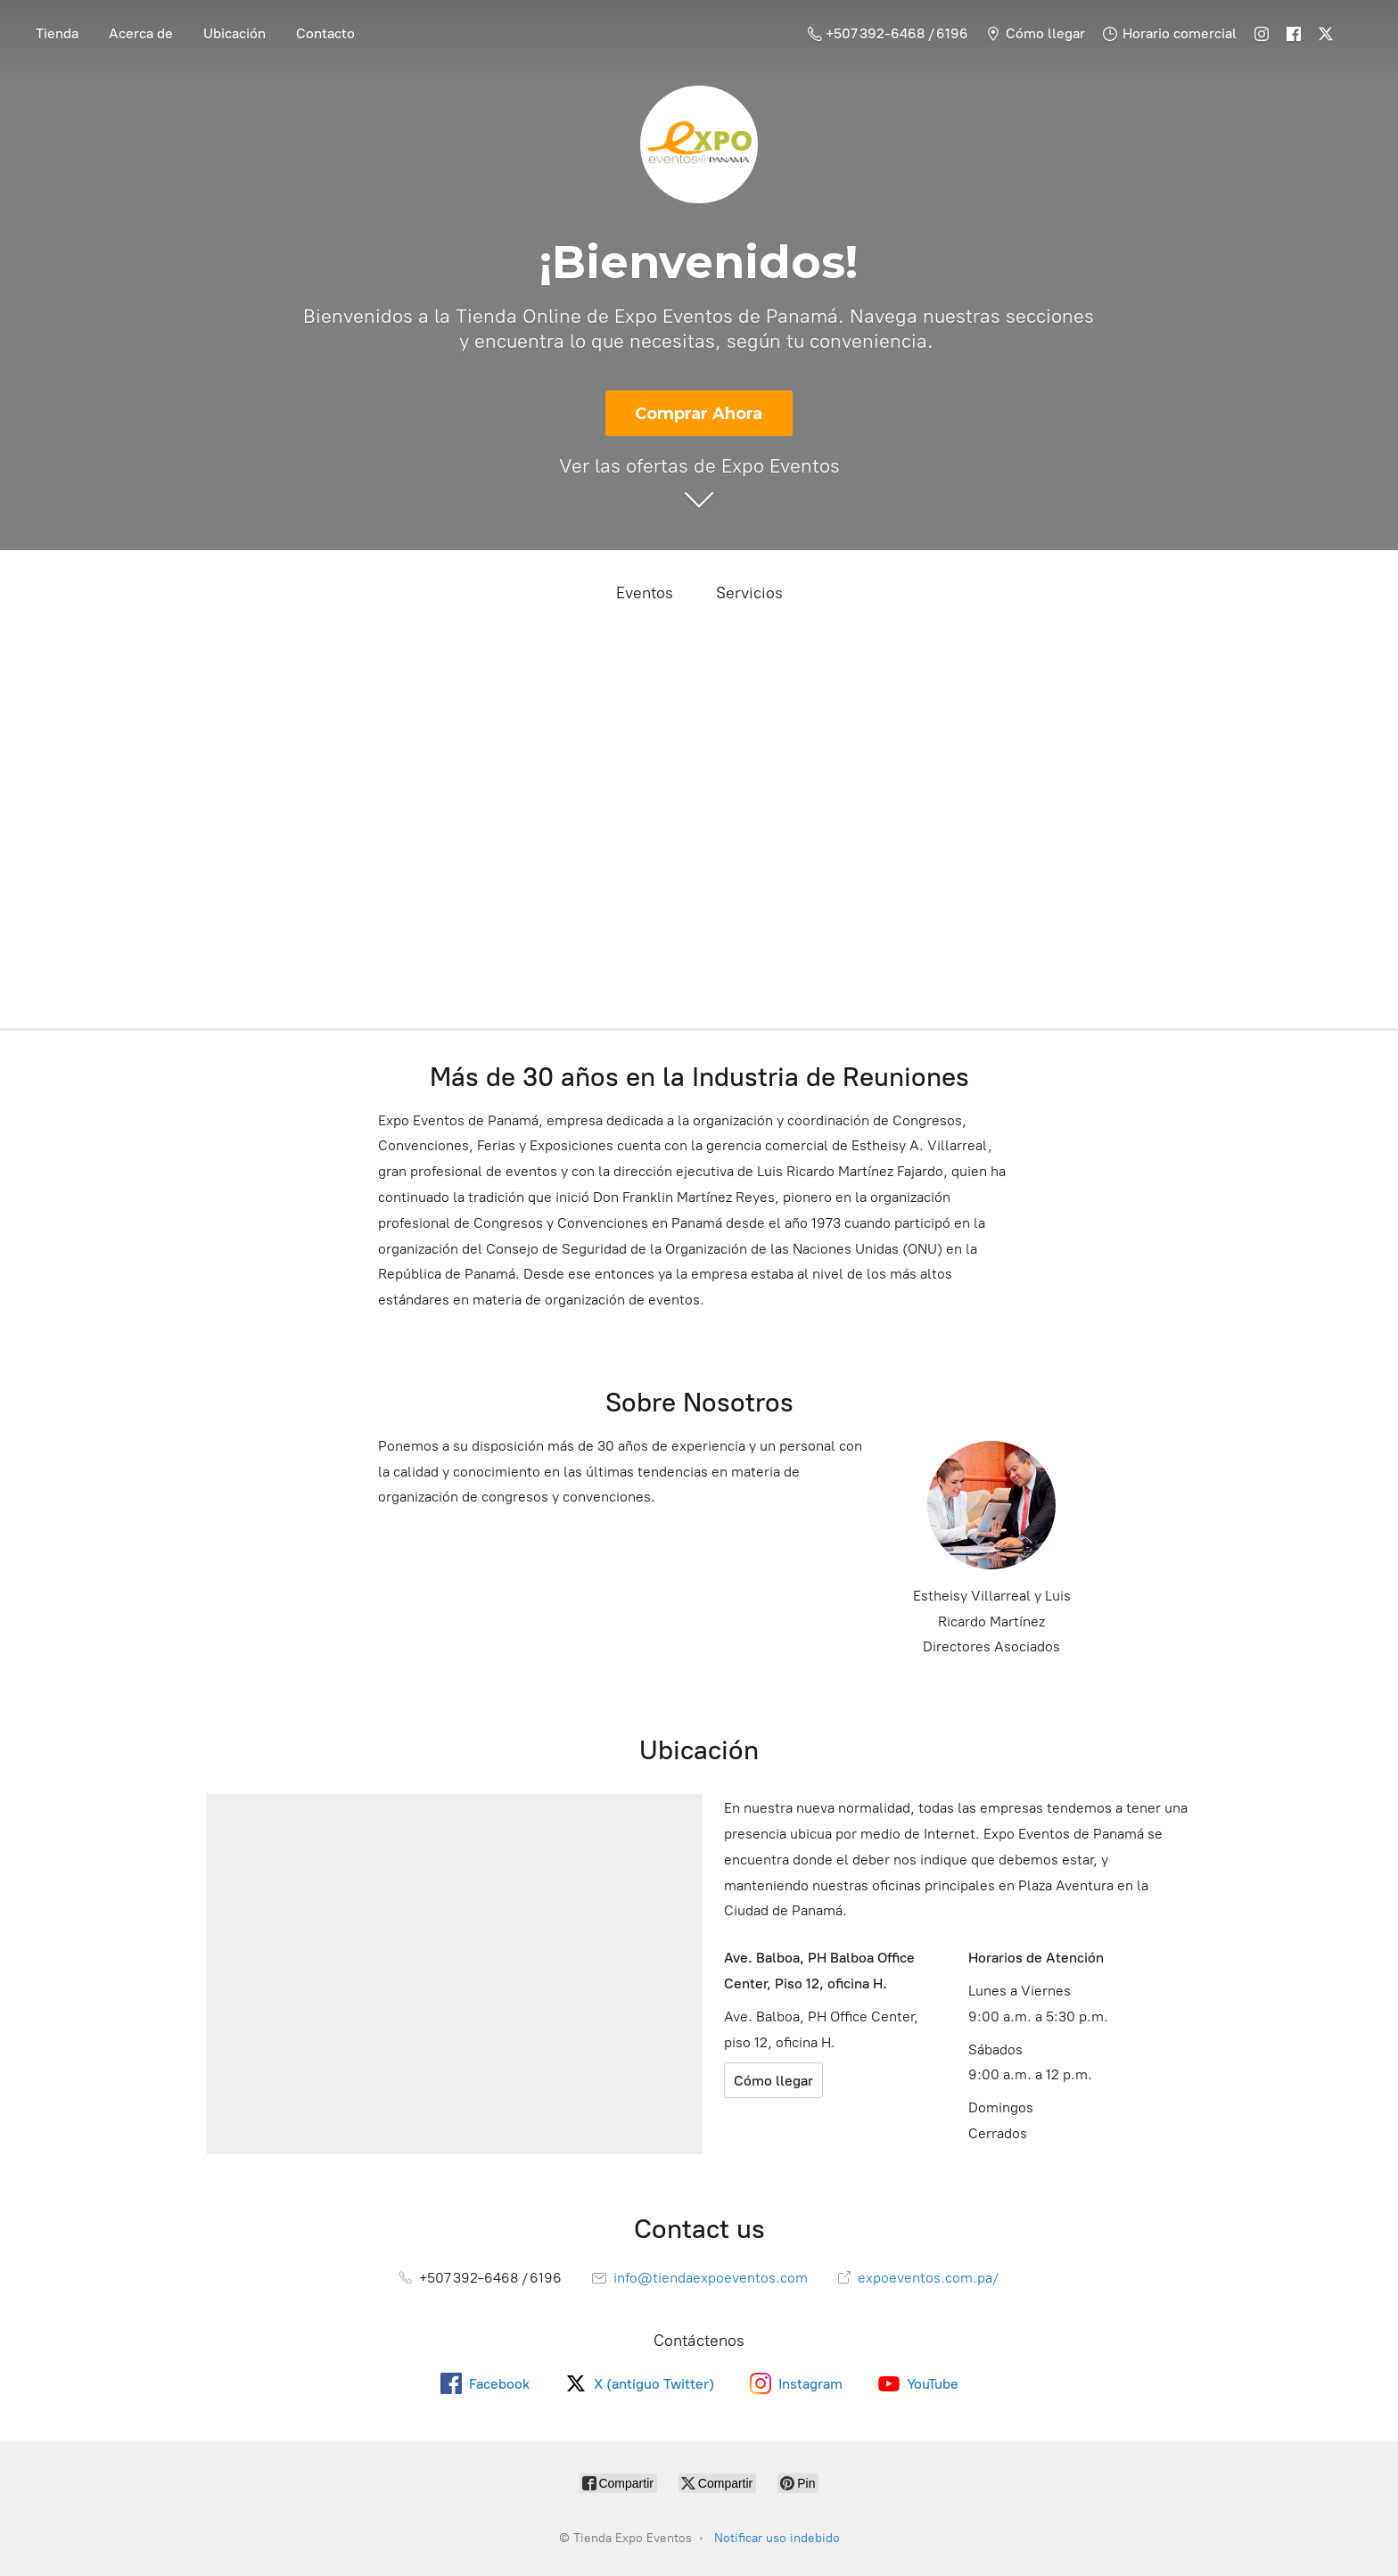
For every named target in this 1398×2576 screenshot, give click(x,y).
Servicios (749, 593)
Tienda (57, 33)
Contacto (325, 33)
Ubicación (234, 33)
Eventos (644, 593)
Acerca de (141, 33)
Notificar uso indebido (777, 2538)
